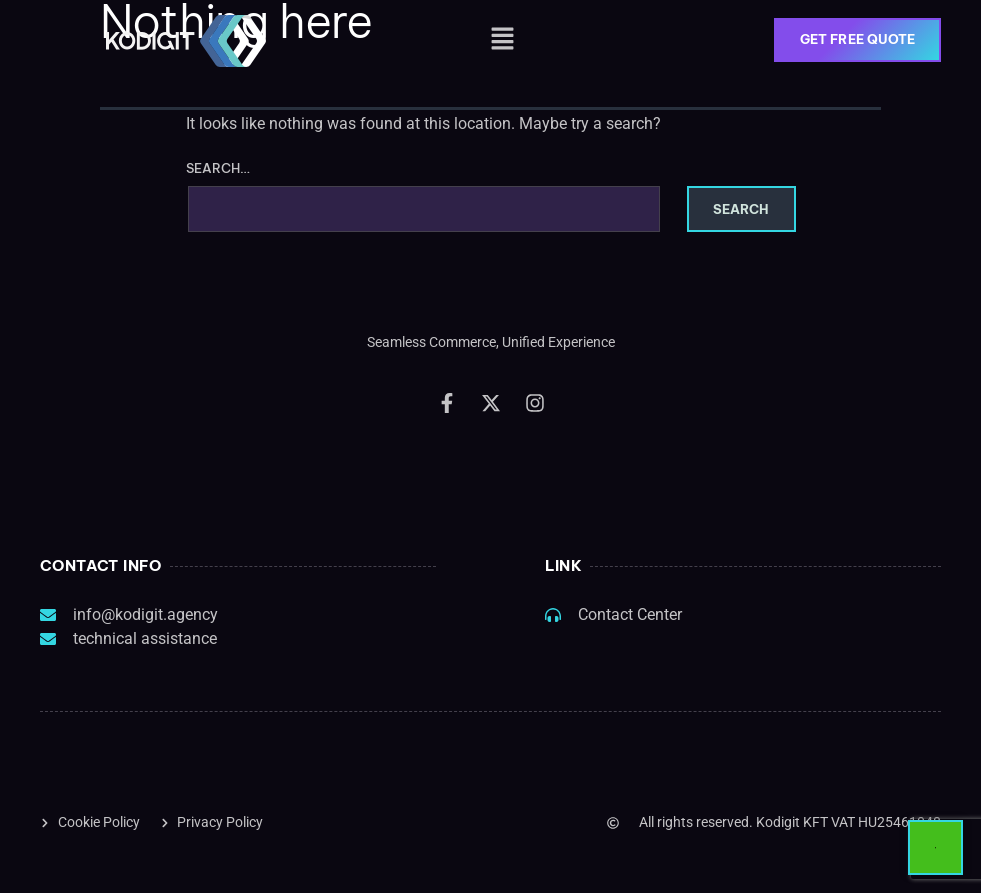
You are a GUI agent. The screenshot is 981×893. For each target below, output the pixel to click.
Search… (218, 168)
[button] (502, 40)
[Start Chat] (935, 847)
